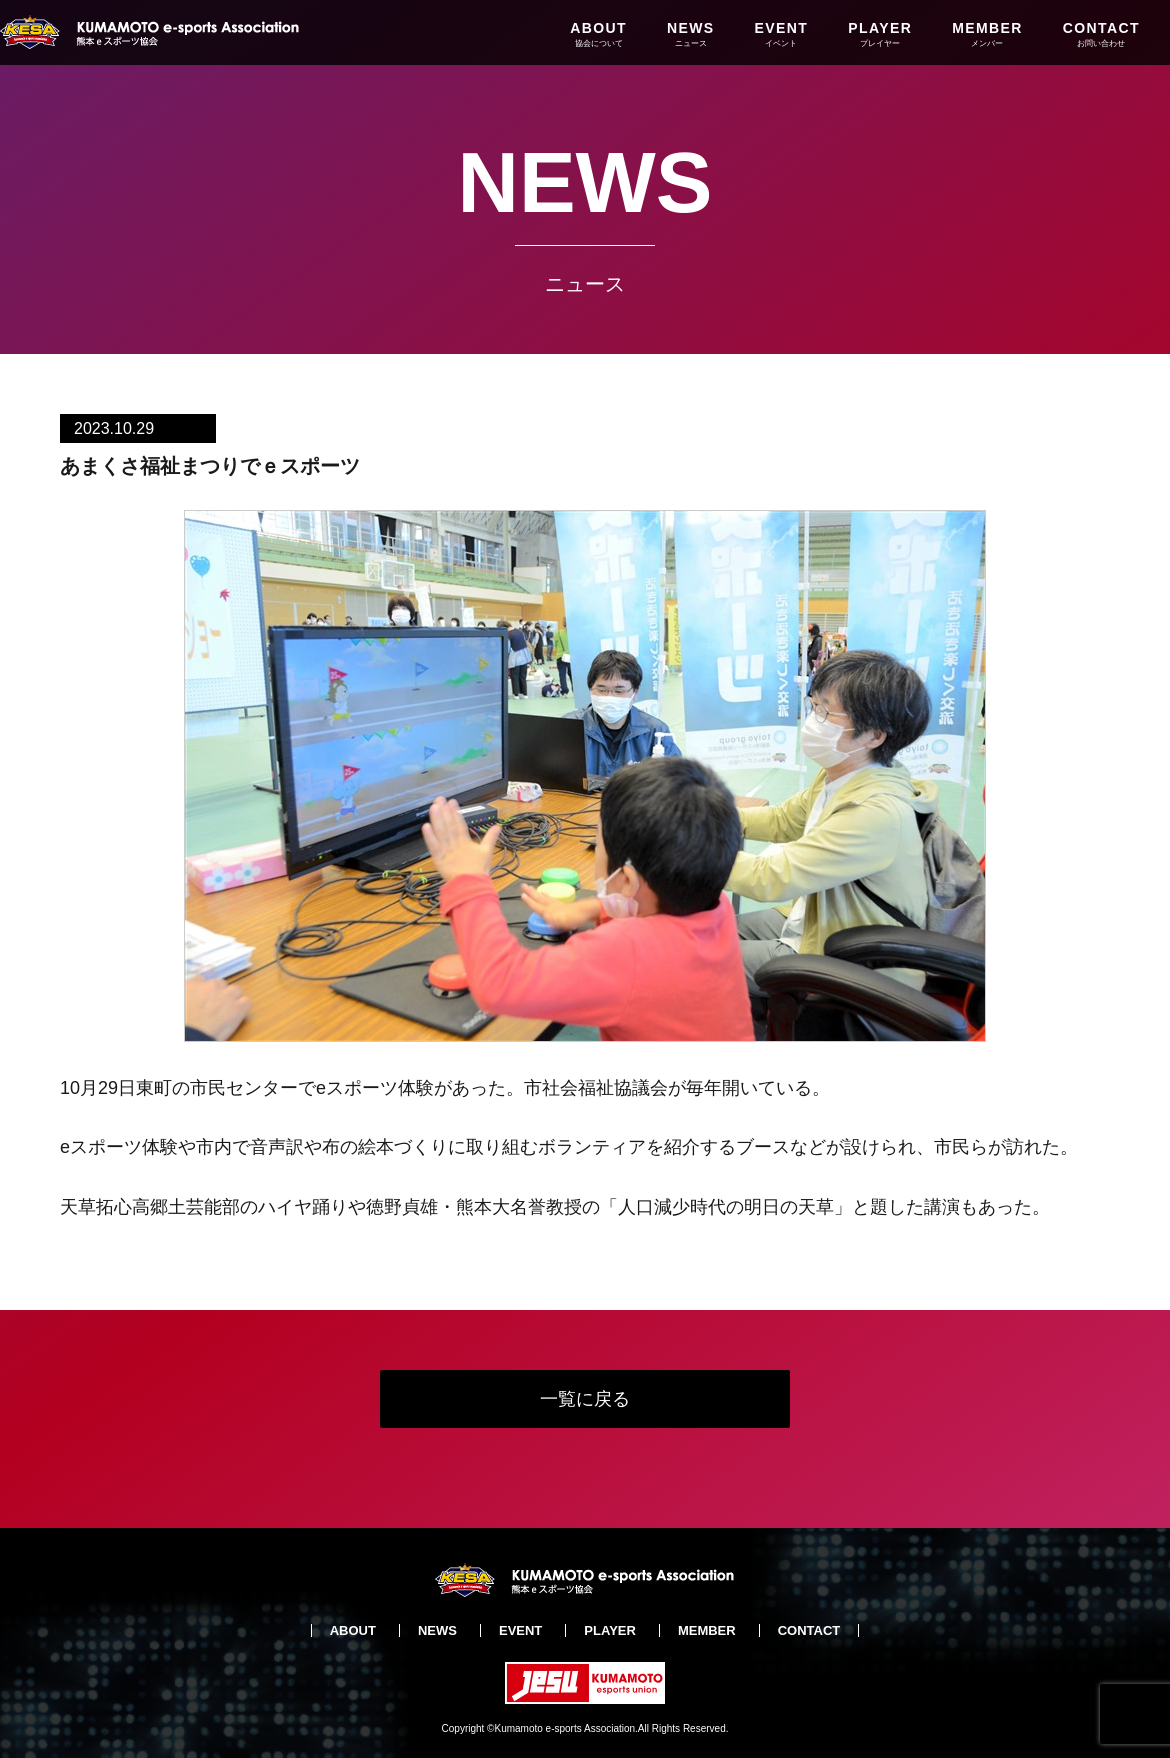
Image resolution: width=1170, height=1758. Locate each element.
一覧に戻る (585, 1399)
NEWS (691, 34)
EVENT (782, 34)
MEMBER (987, 34)
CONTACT (1101, 34)
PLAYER (880, 34)
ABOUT (598, 34)
